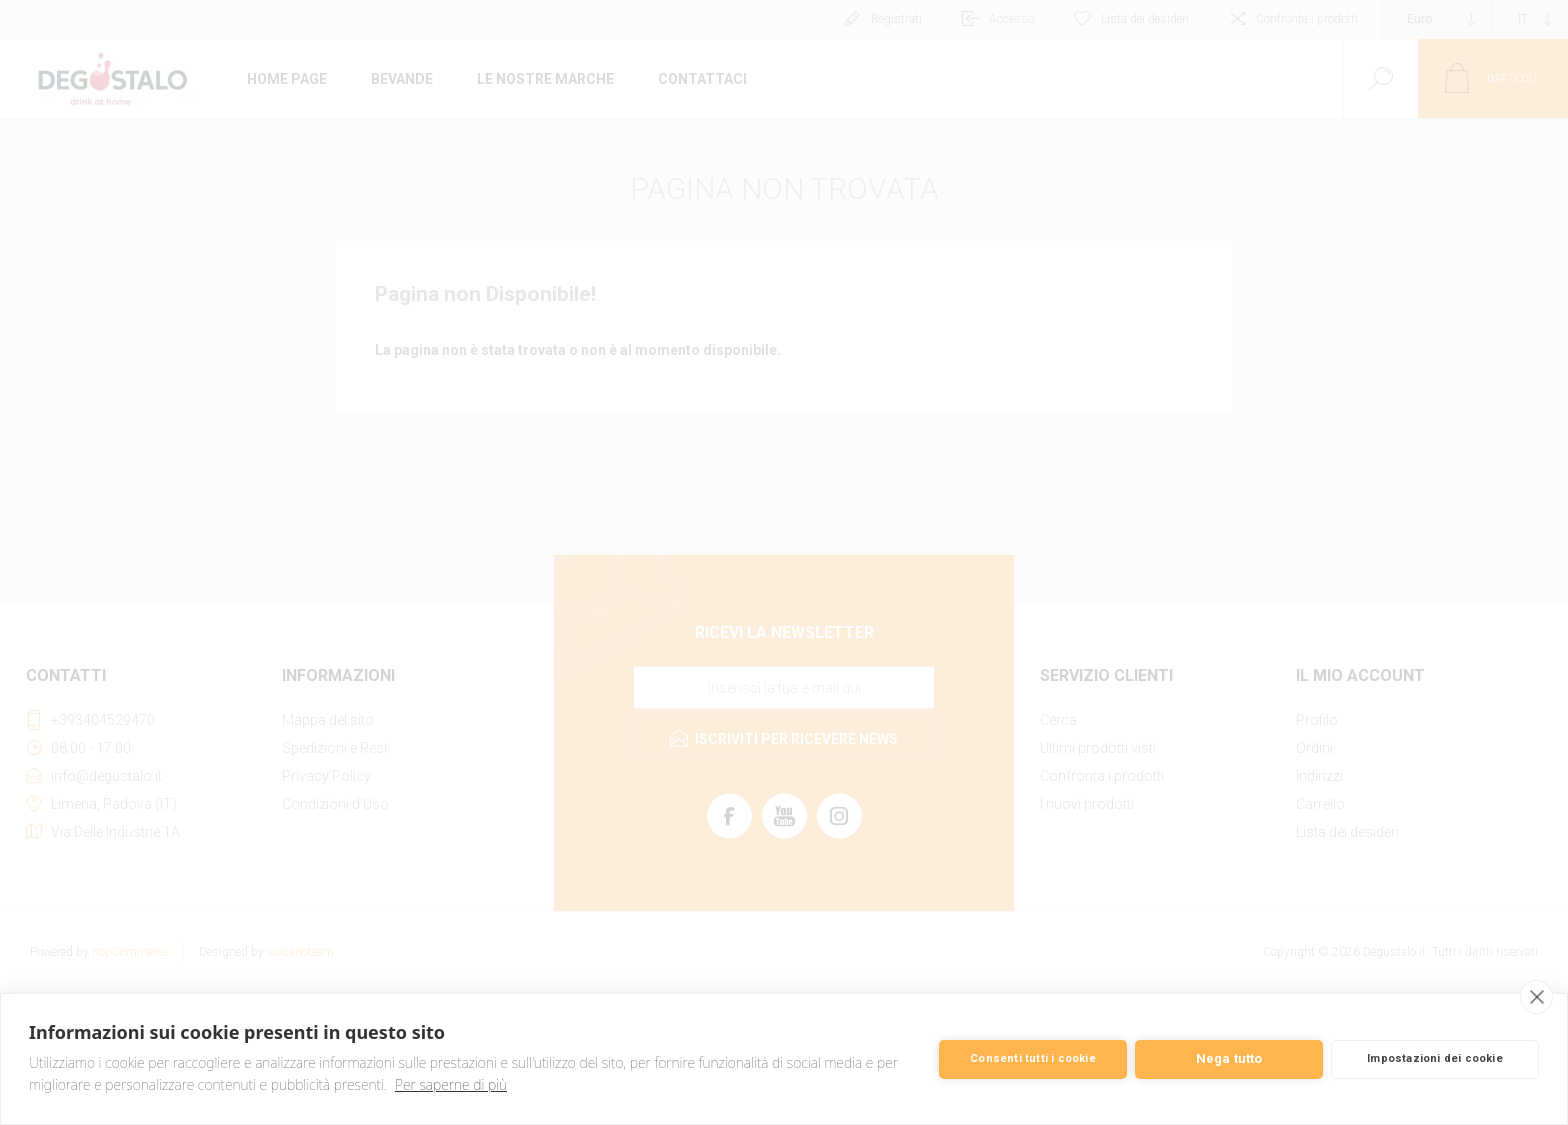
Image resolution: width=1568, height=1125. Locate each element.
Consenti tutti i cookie (1033, 1058)
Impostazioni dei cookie (1435, 1058)
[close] (1536, 997)
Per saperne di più (451, 1084)
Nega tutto (1229, 1058)
